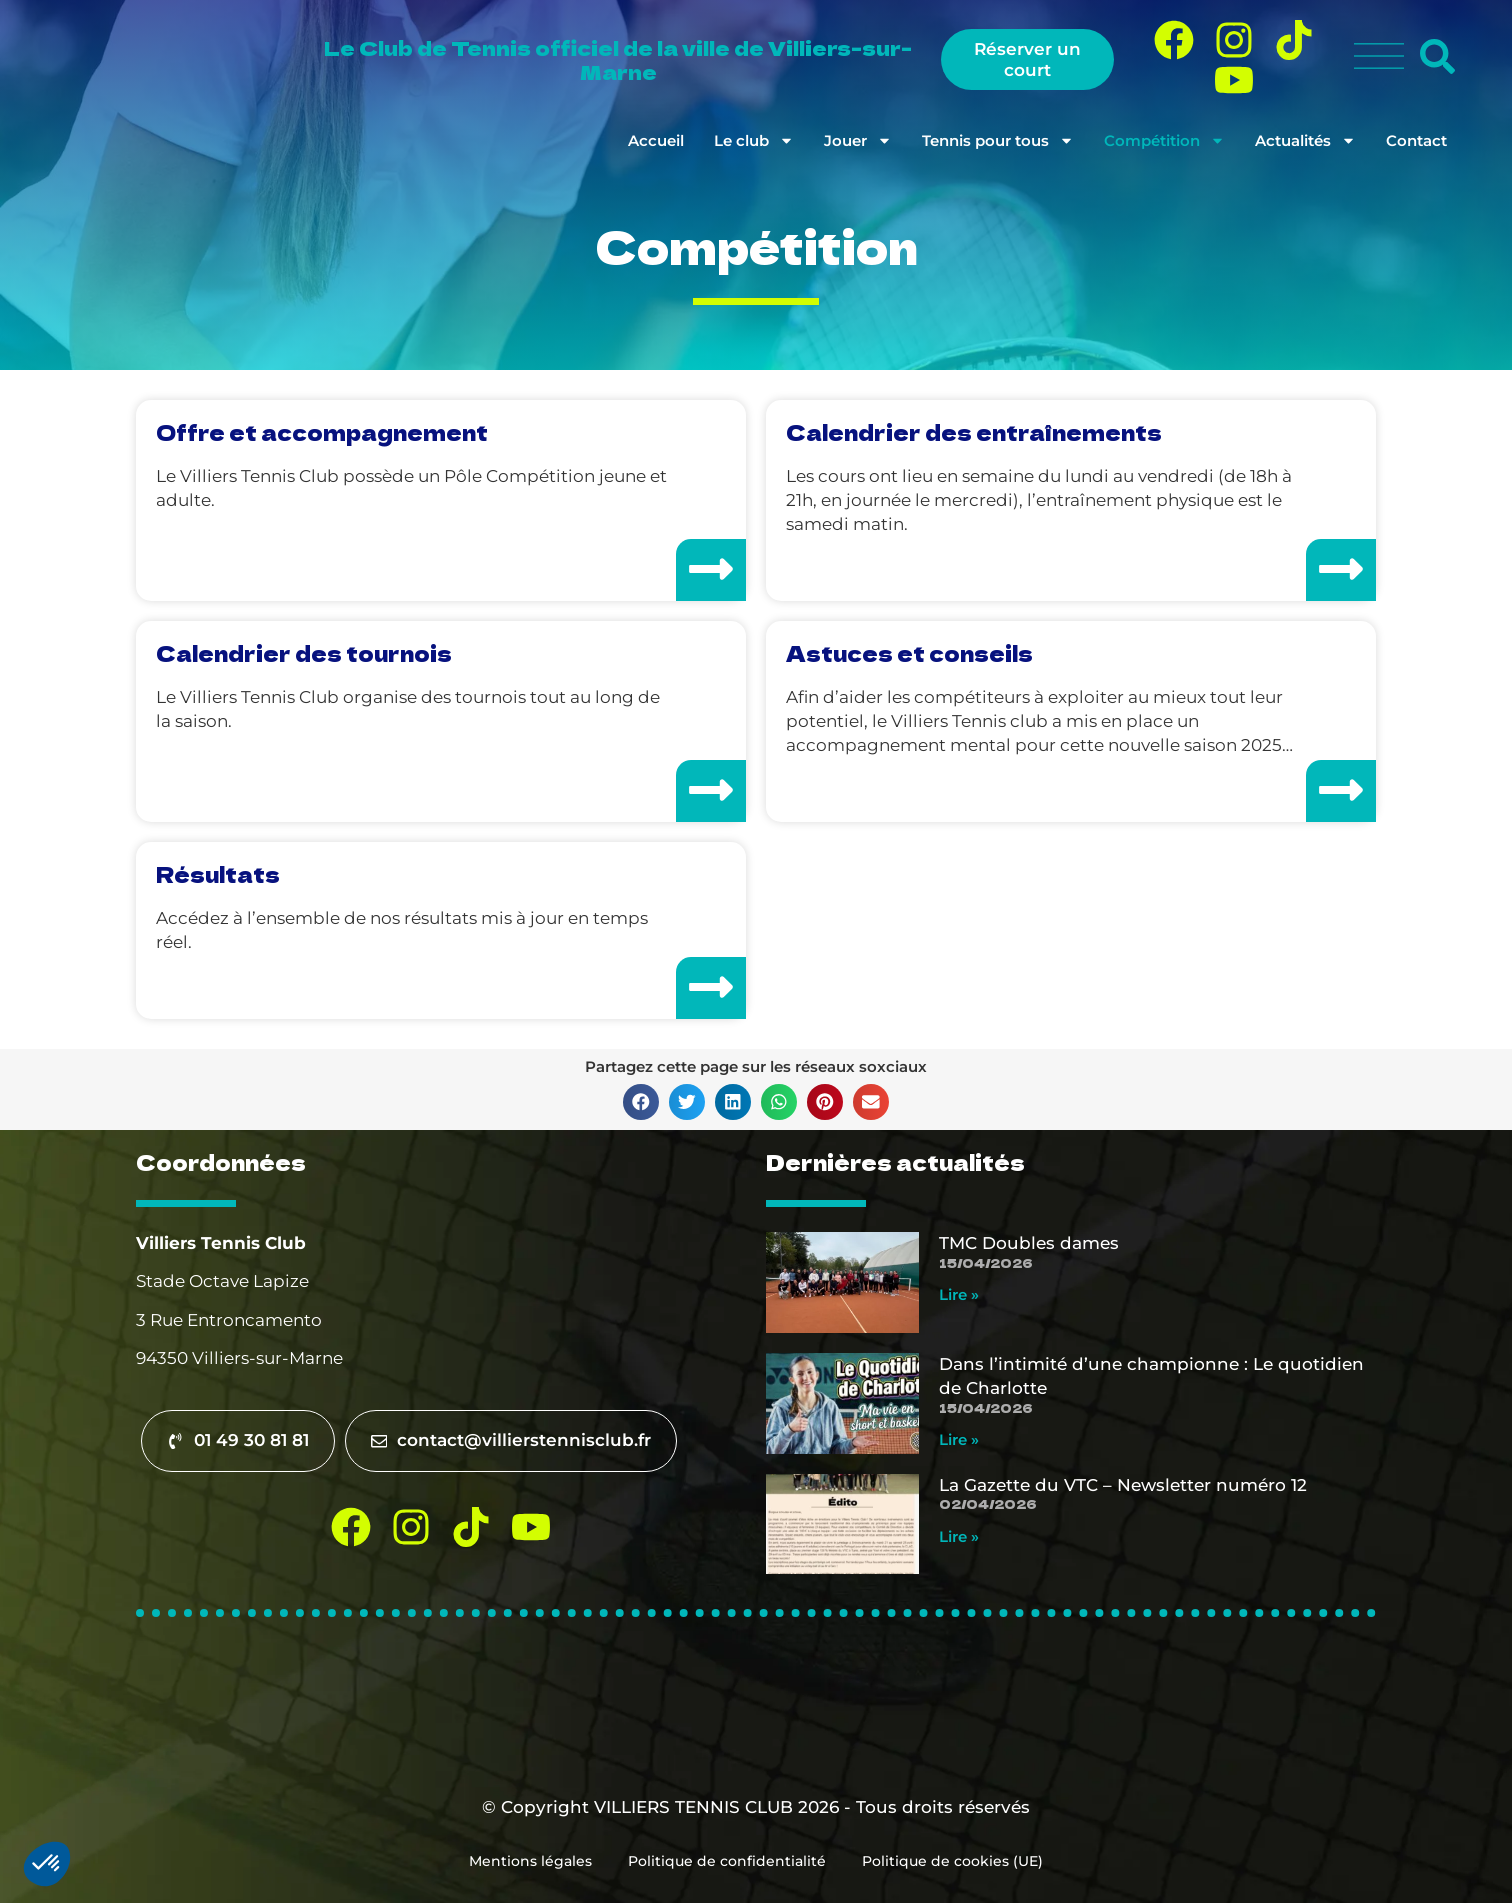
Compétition (1164, 140)
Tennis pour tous (998, 140)
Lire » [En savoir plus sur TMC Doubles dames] (959, 1294)
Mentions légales (526, 1861)
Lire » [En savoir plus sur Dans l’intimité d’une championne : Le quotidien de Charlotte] (959, 1439)
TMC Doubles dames (1029, 1243)
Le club (754, 140)
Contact (1416, 140)
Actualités (1305, 140)
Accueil (656, 140)
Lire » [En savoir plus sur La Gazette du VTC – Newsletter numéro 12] (959, 1536)
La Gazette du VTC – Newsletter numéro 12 (1123, 1485)
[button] (641, 1102)
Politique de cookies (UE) (956, 1861)
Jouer (858, 140)
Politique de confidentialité (727, 1861)
